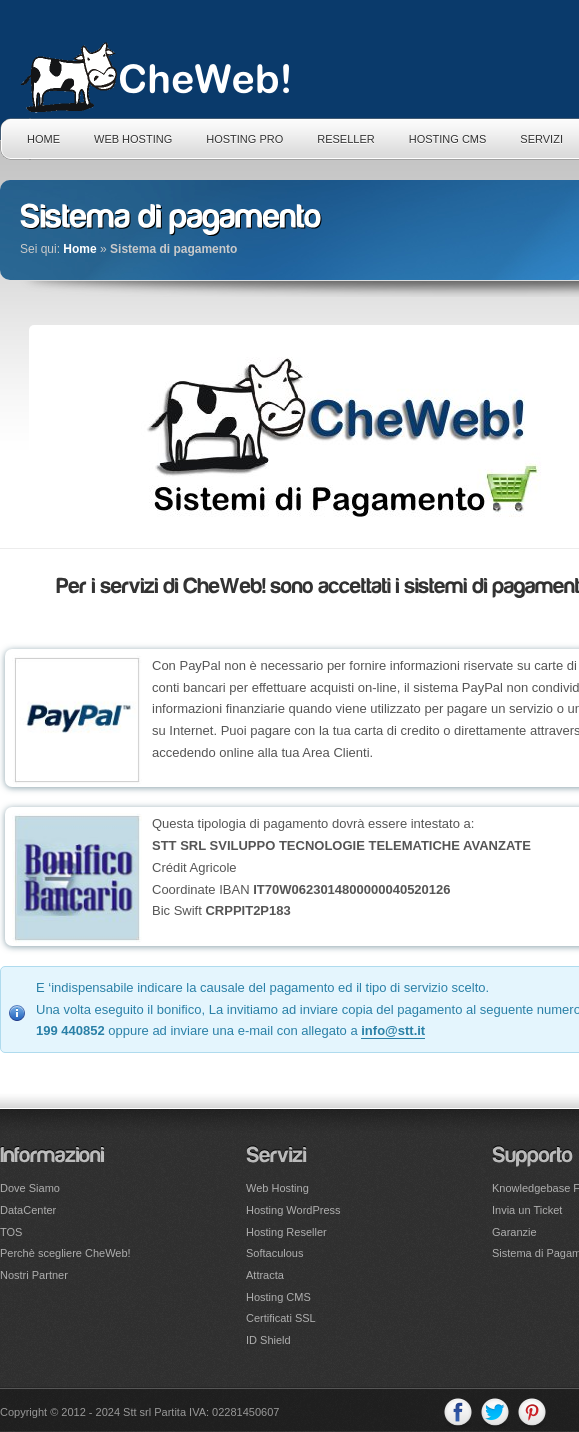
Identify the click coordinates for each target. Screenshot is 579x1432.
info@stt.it (393, 1030)
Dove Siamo (30, 1188)
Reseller (345, 139)
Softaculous (274, 1253)
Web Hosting (133, 139)
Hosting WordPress (293, 1210)
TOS (11, 1232)
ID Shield (268, 1340)
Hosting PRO (244, 139)
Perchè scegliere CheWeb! (65, 1253)
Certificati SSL (281, 1318)
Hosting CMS (448, 139)
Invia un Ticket (527, 1210)
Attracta (265, 1275)
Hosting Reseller (286, 1232)
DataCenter (28, 1210)
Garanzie (514, 1232)
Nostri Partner (34, 1275)
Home (43, 139)
